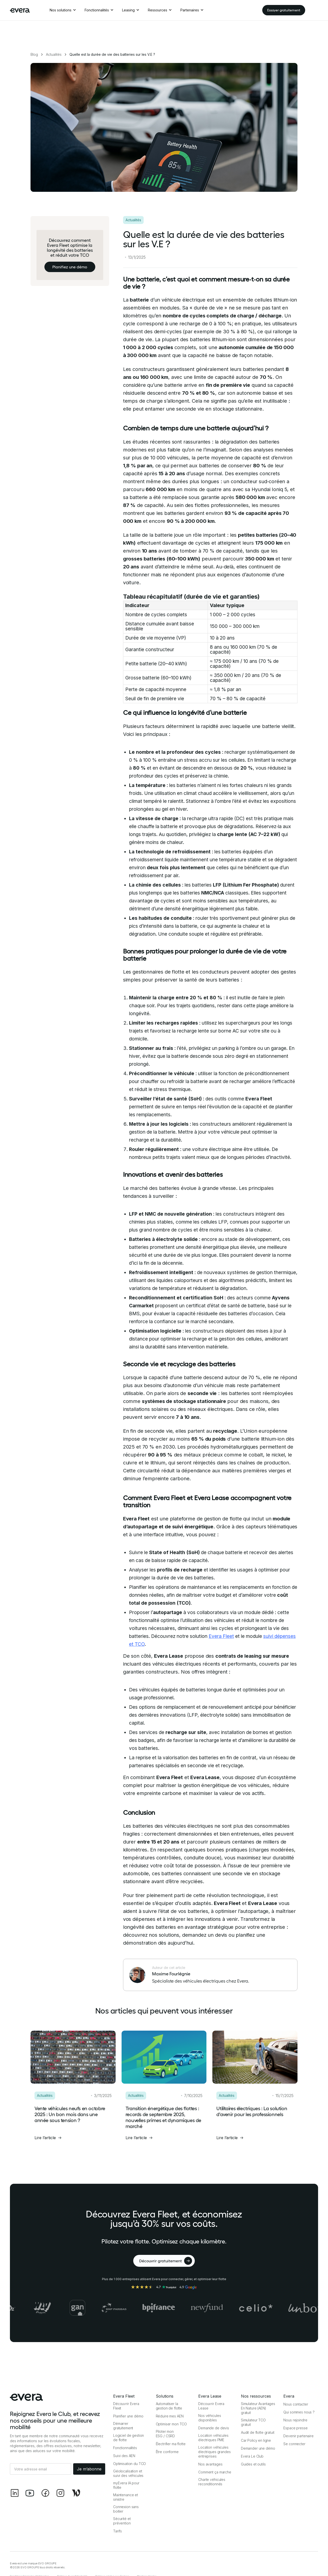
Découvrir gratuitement (160, 2261)
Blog (34, 54)
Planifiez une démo (69, 267)
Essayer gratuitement (283, 10)
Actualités (54, 54)
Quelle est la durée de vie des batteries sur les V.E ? (112, 54)
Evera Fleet (221, 1636)
